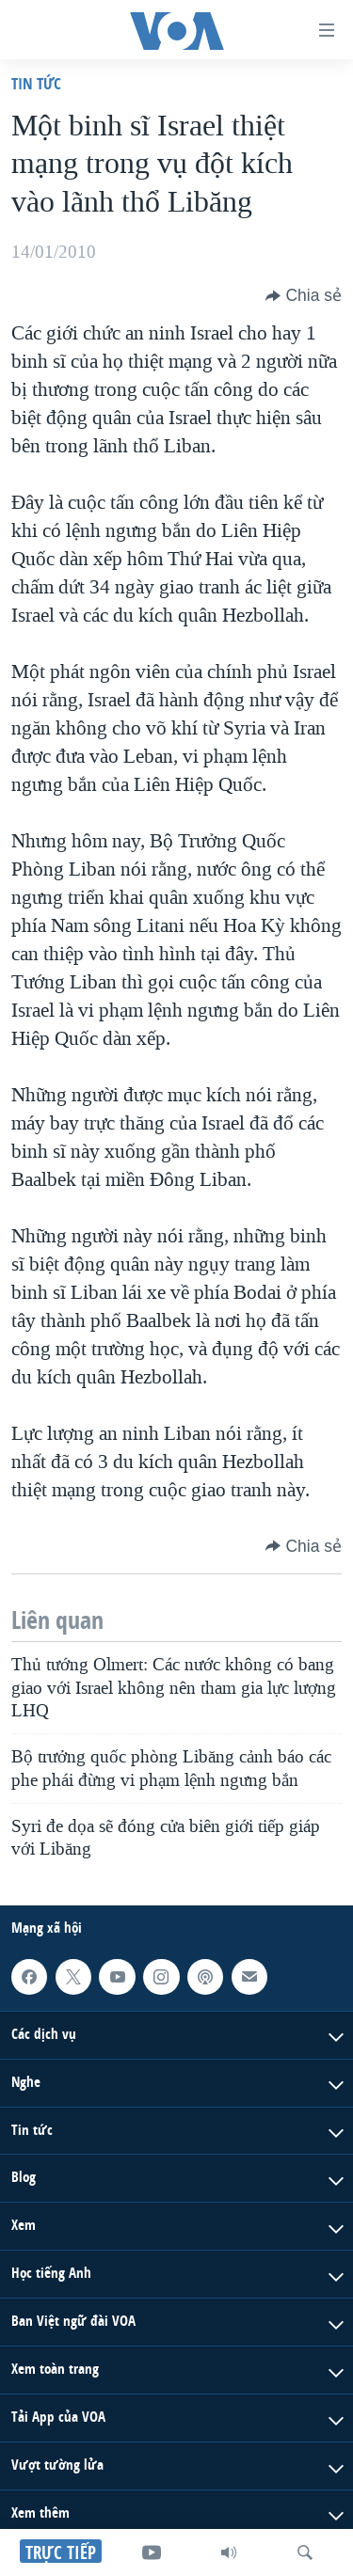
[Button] (303, 295)
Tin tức (36, 83)
